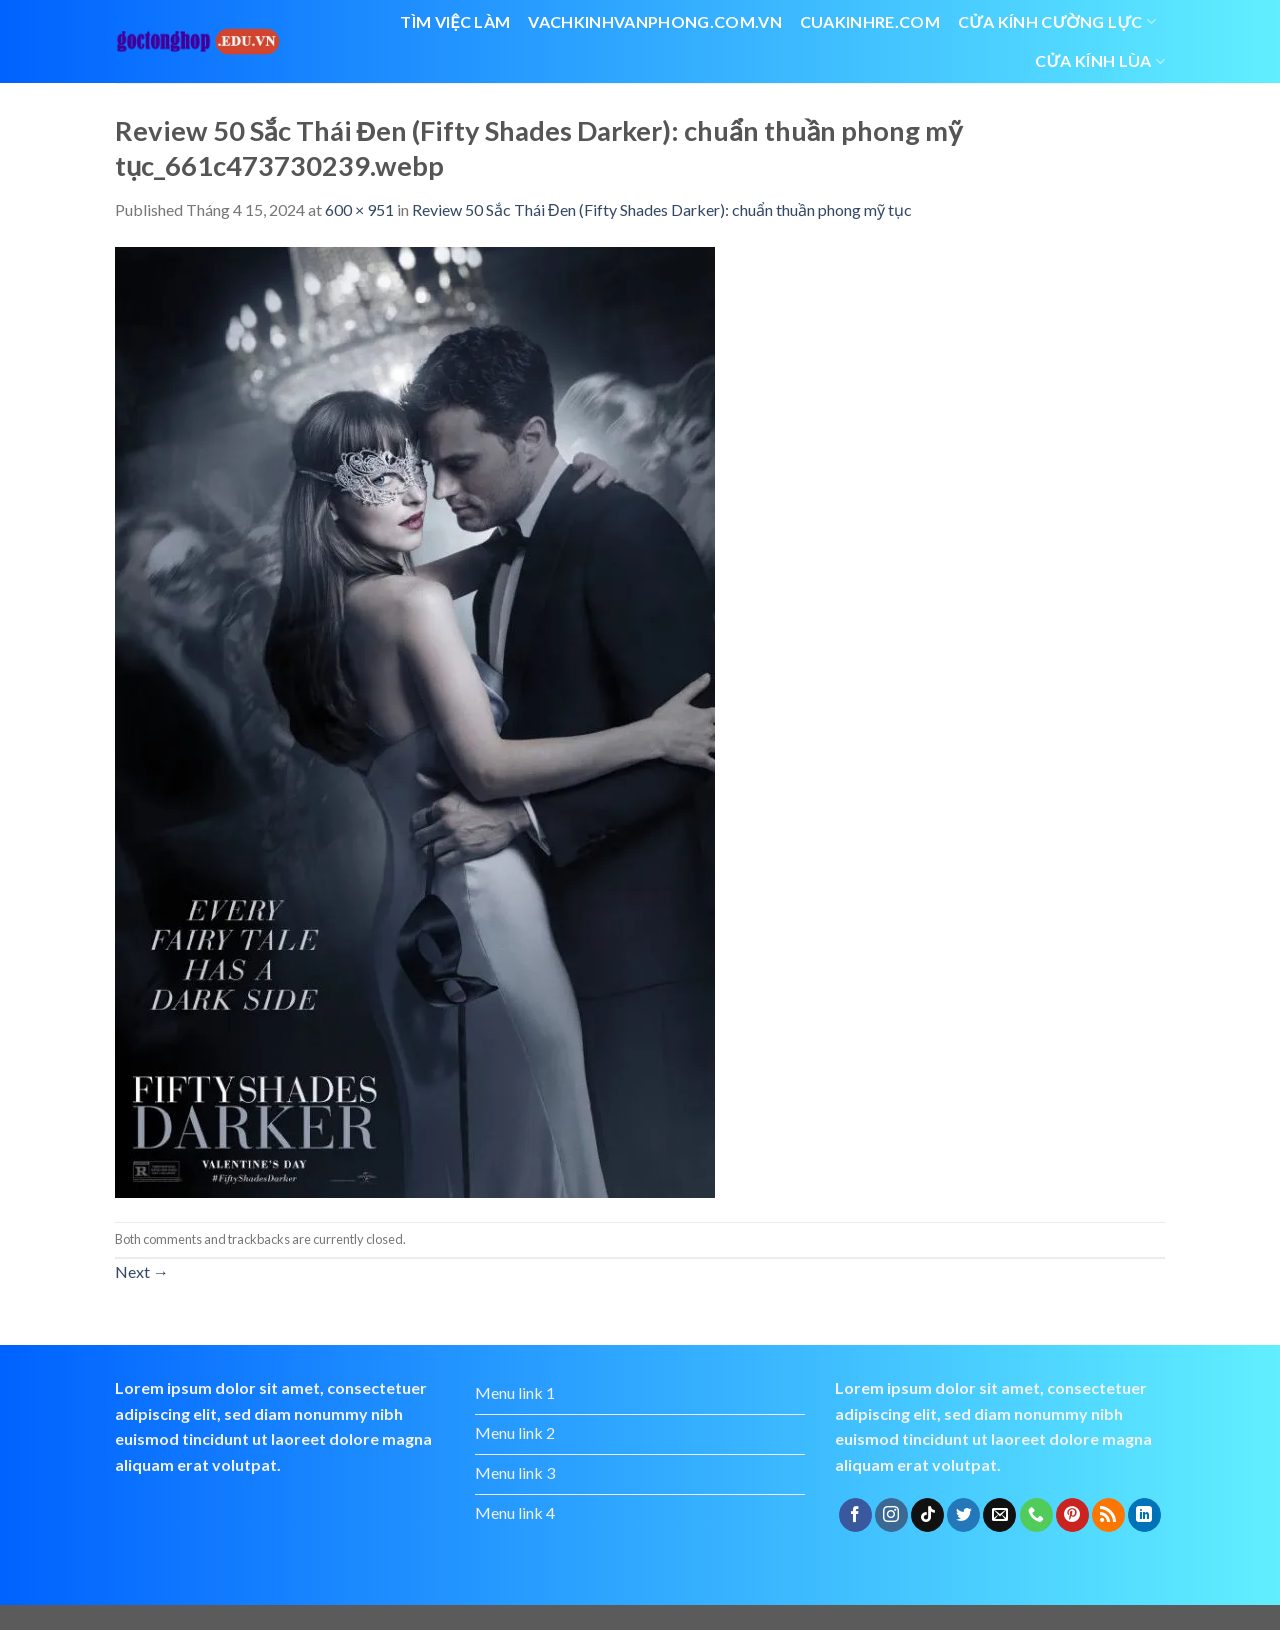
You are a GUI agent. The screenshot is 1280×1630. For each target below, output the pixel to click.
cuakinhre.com (870, 21)
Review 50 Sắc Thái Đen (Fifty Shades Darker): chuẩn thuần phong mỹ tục (662, 209)
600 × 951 (359, 209)
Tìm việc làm (455, 21)
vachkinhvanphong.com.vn (654, 21)
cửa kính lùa (1100, 61)
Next (142, 1271)
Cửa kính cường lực (1057, 22)
